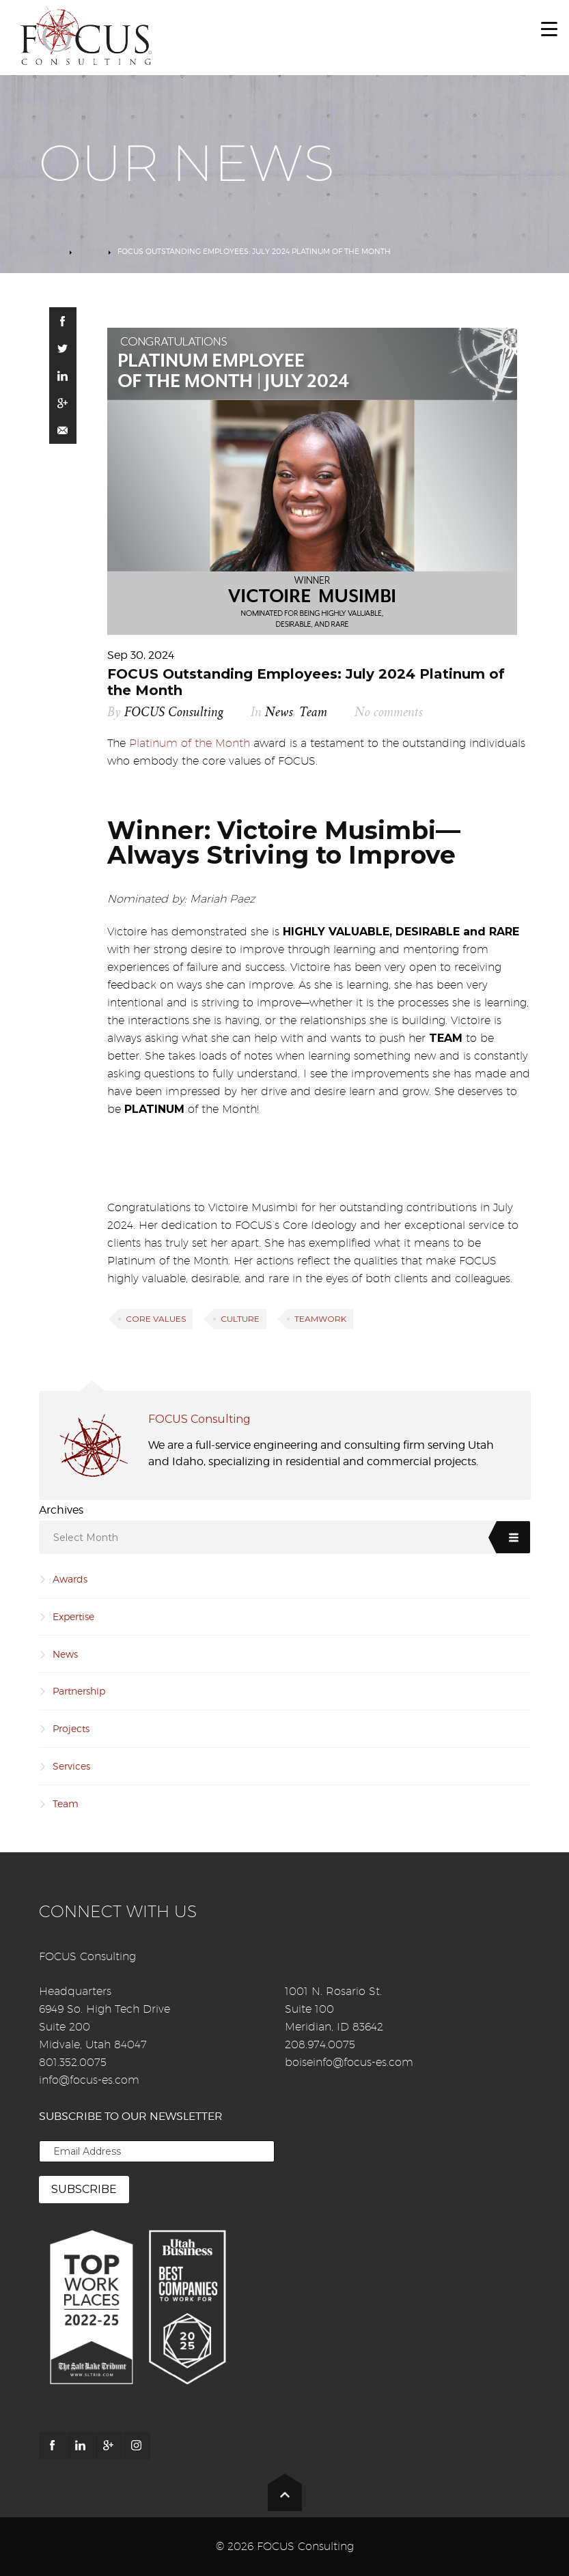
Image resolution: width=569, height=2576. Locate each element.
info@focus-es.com (89, 2079)
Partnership (79, 1691)
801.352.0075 (73, 2062)
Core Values (156, 1319)
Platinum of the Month (189, 743)
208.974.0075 (320, 2044)
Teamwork (320, 1319)
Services (71, 1766)
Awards (70, 1579)
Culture (240, 1319)
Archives (61, 1509)
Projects (71, 1728)
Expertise (73, 1616)
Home (51, 251)
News (90, 251)
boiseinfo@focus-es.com (349, 2062)
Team (313, 712)
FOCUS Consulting (173, 712)
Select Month (85, 1537)
